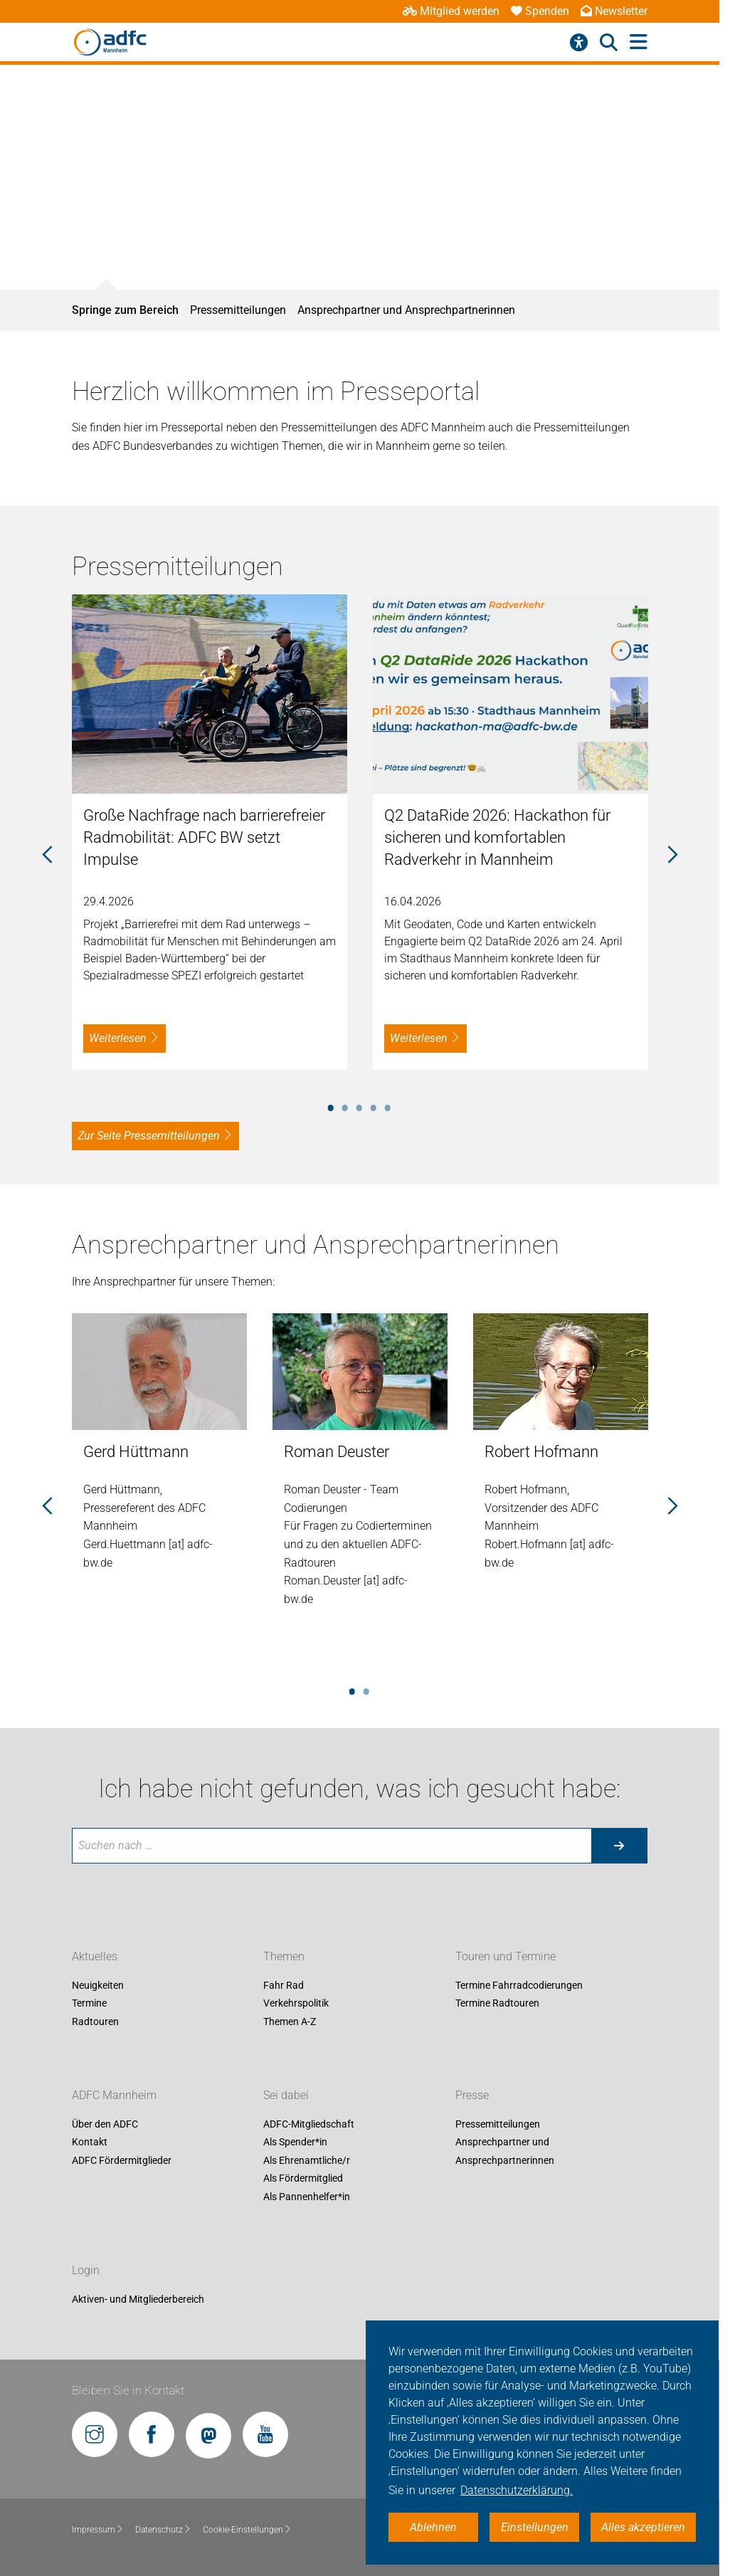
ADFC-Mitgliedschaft (308, 2124)
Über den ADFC (105, 2124)
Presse (472, 2095)
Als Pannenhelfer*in (306, 2196)
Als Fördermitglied (303, 2179)
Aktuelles (94, 1956)
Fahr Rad (283, 1985)
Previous (47, 855)
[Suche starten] (619, 1846)
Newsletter (614, 11)
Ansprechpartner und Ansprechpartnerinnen (406, 310)
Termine (89, 2003)
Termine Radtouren (497, 2003)
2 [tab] (345, 1105)
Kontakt (89, 2142)
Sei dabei (286, 2095)
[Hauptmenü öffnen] (638, 42)
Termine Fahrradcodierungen (519, 1985)
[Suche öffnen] (609, 43)
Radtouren (95, 2021)
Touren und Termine (505, 1956)
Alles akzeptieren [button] (643, 2527)
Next (672, 855)
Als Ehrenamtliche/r (306, 2160)
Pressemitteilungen (238, 310)
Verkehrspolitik (296, 2003)
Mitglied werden (451, 11)
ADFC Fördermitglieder (121, 2160)
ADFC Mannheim (114, 2095)
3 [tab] (359, 1105)
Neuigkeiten (98, 1985)
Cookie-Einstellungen (247, 2530)
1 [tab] (331, 1105)
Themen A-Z (289, 2021)
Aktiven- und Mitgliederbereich (138, 2299)
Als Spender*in (295, 2142)
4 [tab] (373, 1105)
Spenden (540, 11)
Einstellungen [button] (534, 2527)
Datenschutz (163, 2530)
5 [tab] (388, 1105)
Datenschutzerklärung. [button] (516, 2490)
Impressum (98, 2530)
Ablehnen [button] (433, 2527)
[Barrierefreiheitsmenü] (579, 43)
